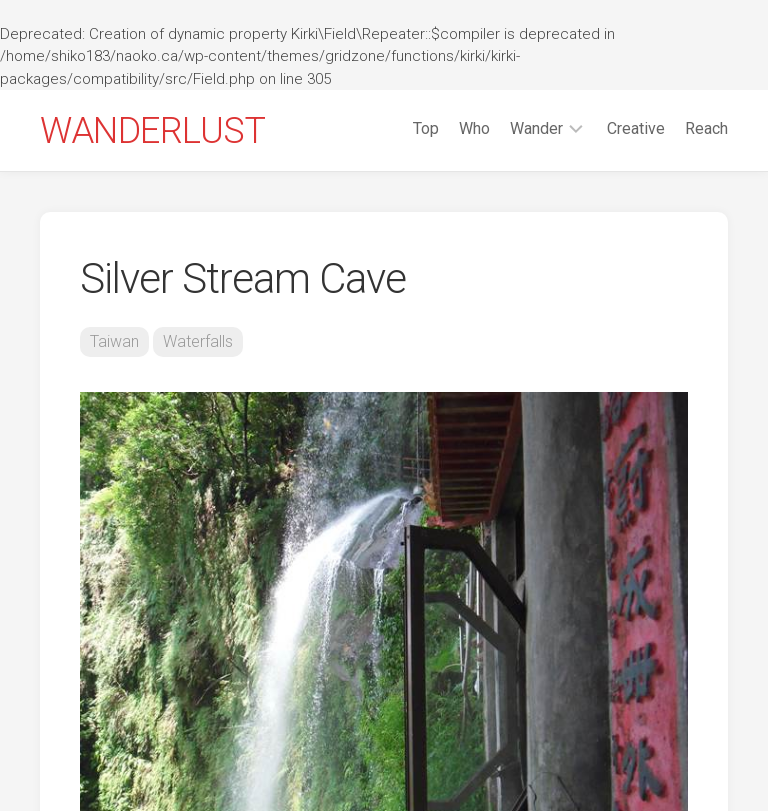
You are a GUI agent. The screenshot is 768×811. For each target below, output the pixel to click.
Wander (536, 128)
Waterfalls (198, 341)
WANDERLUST (152, 131)
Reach (706, 128)
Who (474, 128)
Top (426, 128)
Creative (636, 128)
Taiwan (114, 341)
